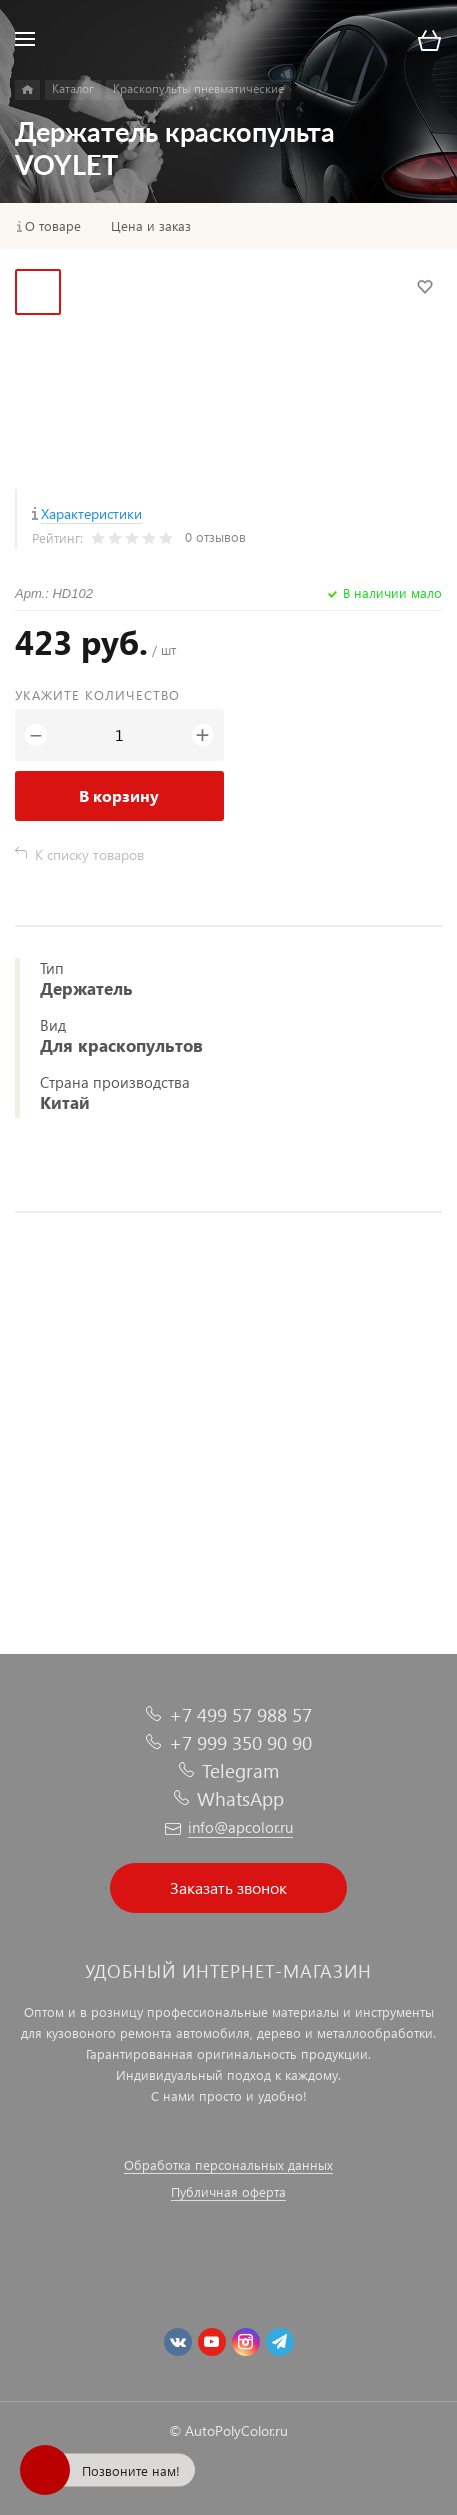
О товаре (53, 226)
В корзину (119, 795)
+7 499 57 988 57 (240, 1714)
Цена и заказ (151, 226)
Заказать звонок (228, 1887)
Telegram (240, 1770)
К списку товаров (89, 854)
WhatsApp (240, 1798)
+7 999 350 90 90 (240, 1742)
